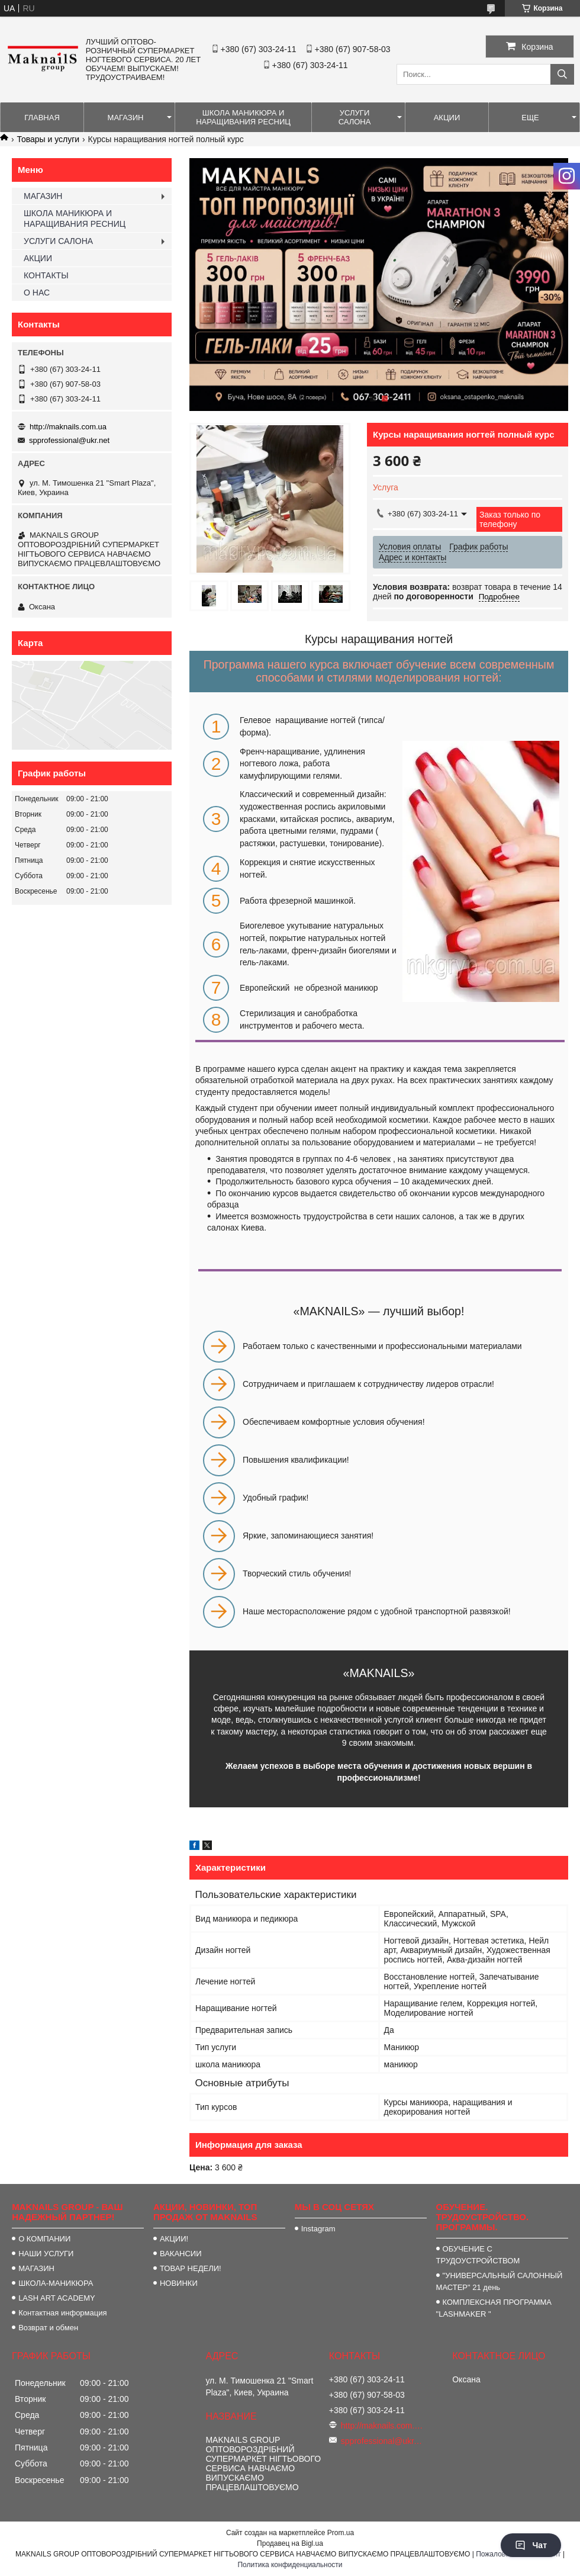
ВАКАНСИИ (181, 2253)
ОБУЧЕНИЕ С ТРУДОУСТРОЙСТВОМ (478, 2254)
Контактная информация (62, 2312)
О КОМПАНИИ (44, 2238)
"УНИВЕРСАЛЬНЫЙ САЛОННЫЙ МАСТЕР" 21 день (499, 2281)
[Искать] (562, 74)
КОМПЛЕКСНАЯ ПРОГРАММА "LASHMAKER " (494, 2308)
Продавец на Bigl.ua (290, 2543)
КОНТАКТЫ (46, 275)
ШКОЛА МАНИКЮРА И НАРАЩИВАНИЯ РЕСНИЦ (243, 117)
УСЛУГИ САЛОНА (355, 117)
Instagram (318, 2228)
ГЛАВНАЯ (42, 117)
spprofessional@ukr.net (69, 440)
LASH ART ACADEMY (56, 2298)
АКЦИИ (447, 117)
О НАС (37, 292)
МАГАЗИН (126, 117)
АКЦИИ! (174, 2238)
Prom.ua (340, 2533)
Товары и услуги (48, 139)
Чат (531, 2545)
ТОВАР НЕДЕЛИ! (190, 2268)
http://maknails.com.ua (68, 426)
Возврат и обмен (48, 2327)
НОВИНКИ (179, 2283)
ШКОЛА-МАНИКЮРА (55, 2283)
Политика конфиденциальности (289, 2565)
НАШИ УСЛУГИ (45, 2253)
